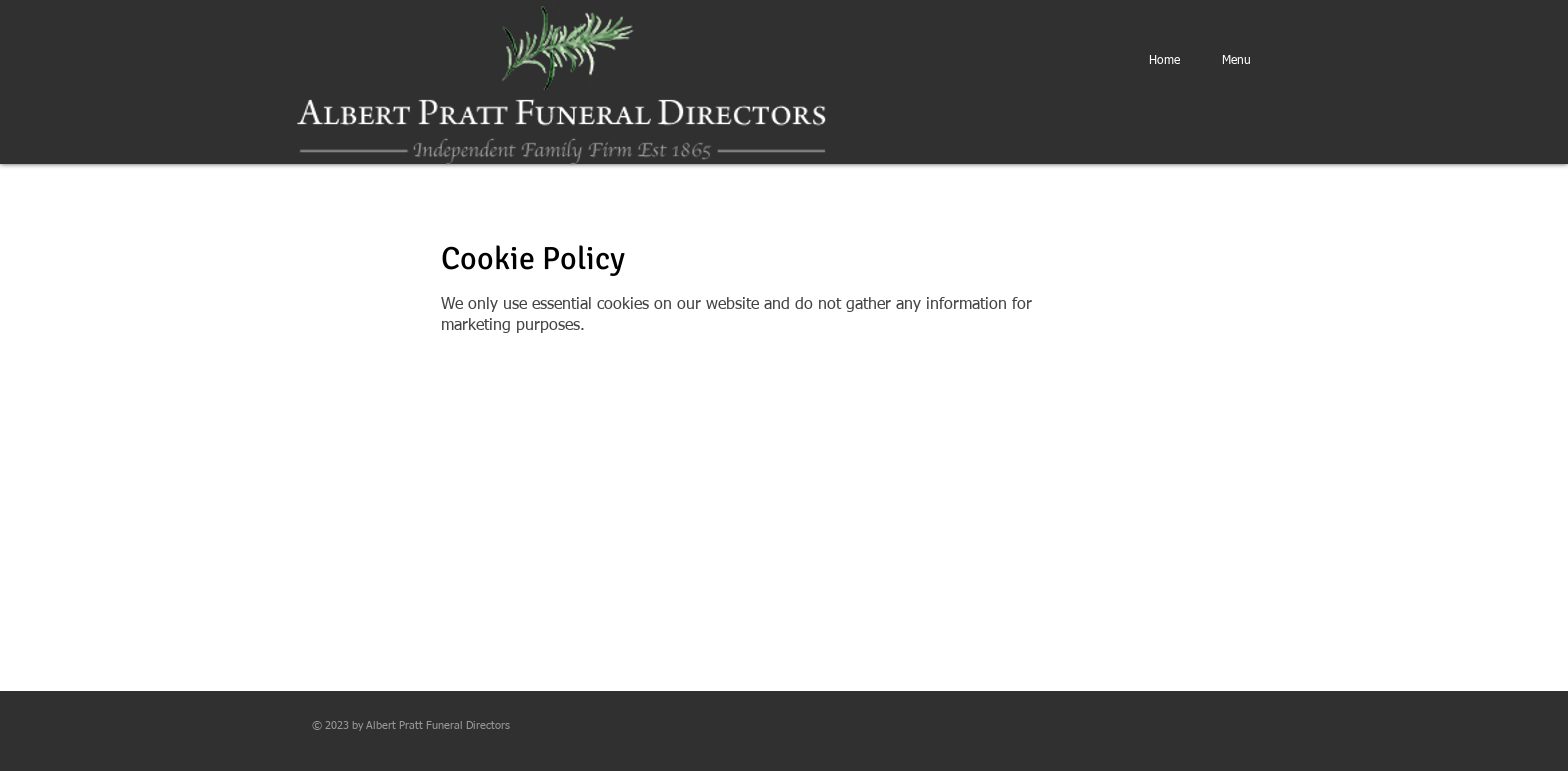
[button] (1236, 61)
